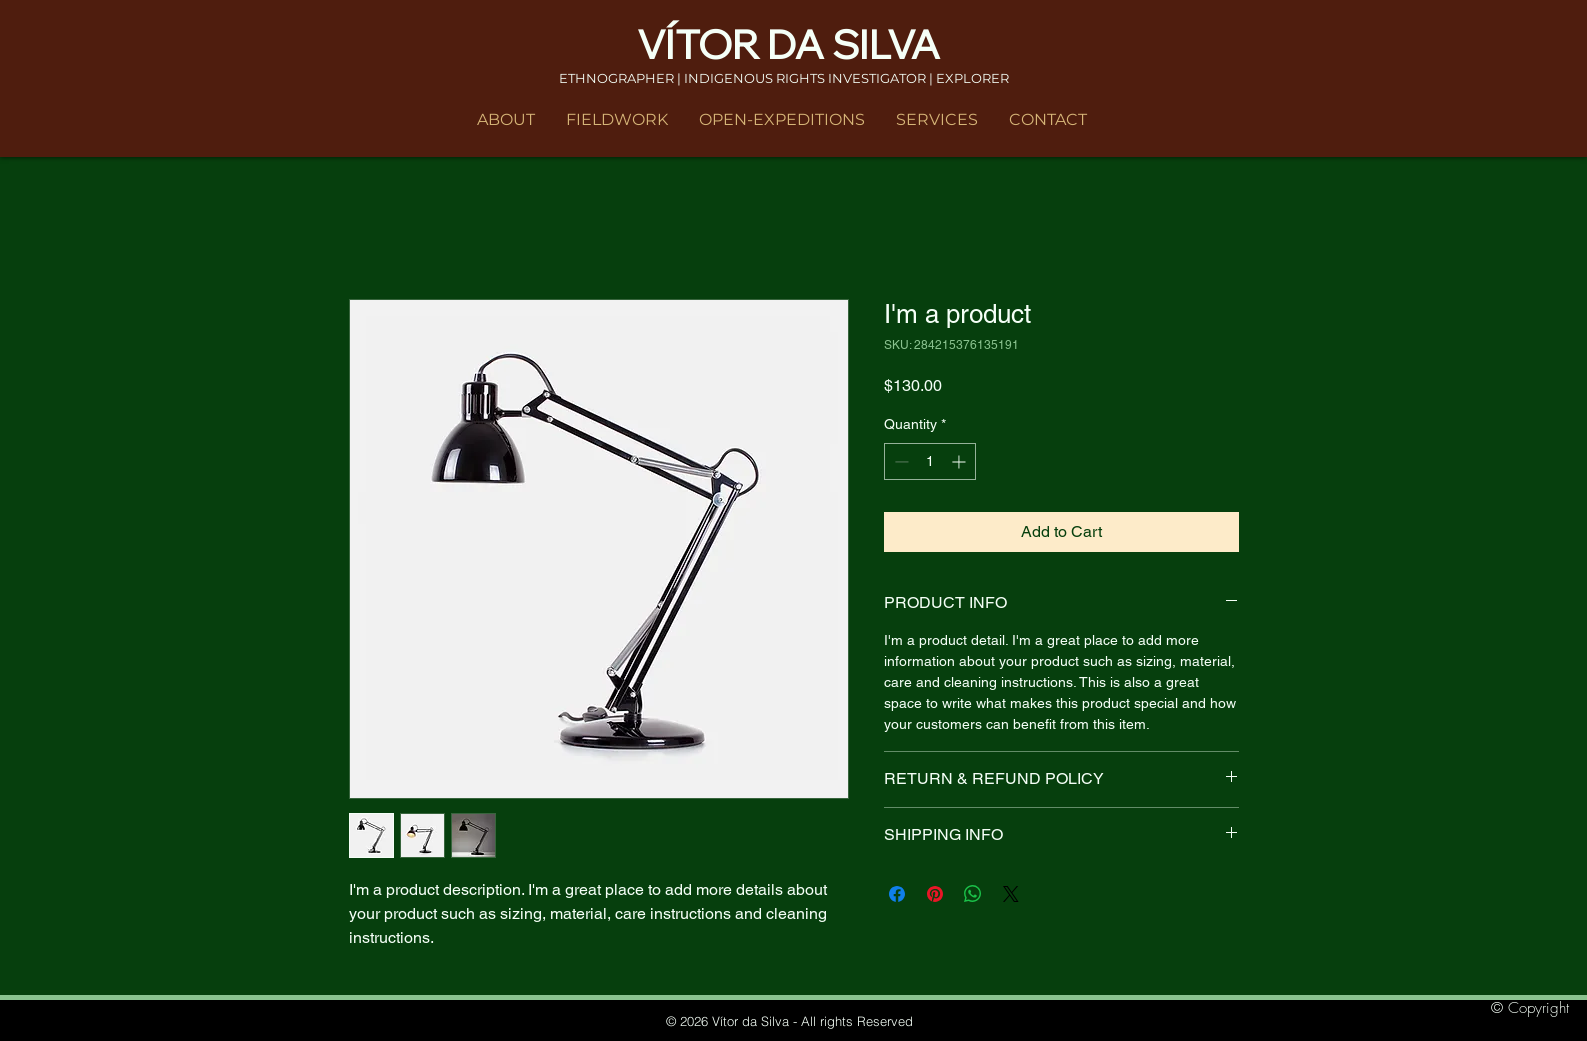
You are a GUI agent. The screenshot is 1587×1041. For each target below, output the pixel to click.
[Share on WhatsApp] (973, 894)
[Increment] (960, 461)
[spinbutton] (930, 461)
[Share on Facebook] (897, 894)
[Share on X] (1011, 894)
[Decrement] (899, 461)
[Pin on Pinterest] (935, 894)
